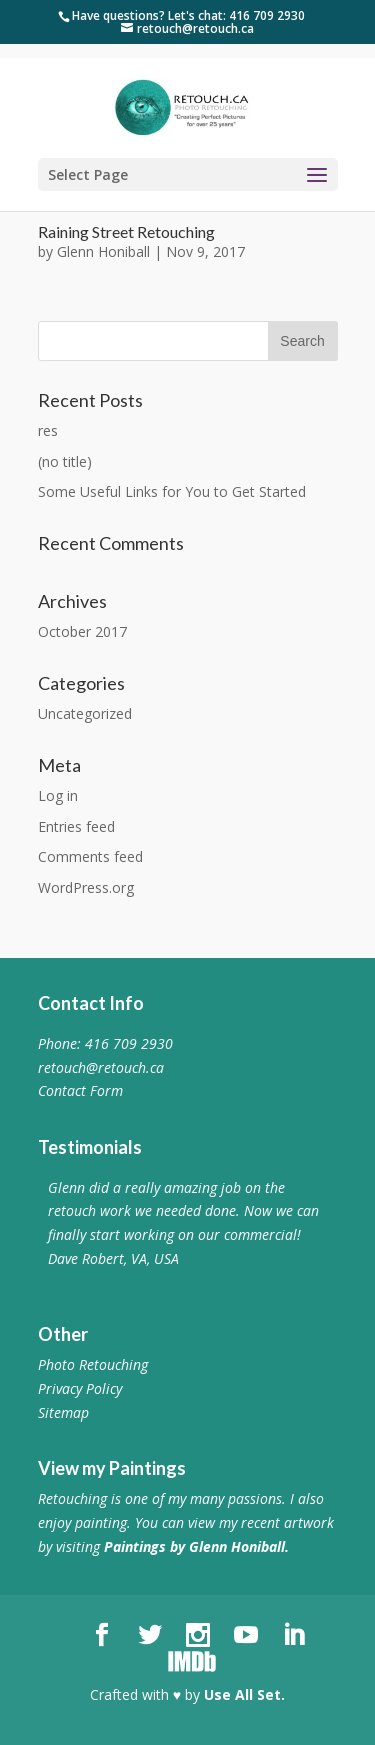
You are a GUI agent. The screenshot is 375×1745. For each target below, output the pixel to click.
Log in (58, 795)
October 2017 (82, 631)
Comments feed (90, 856)
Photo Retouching (93, 1364)
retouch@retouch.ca (101, 1067)
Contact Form (80, 1090)
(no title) (65, 461)
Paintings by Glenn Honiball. (196, 1546)
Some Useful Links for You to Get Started (172, 491)
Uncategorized (85, 713)
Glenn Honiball (103, 251)
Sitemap (63, 1412)
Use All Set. (244, 1694)
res (48, 430)
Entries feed (76, 826)
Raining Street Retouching (126, 231)
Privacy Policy (80, 1388)
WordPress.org (86, 887)
